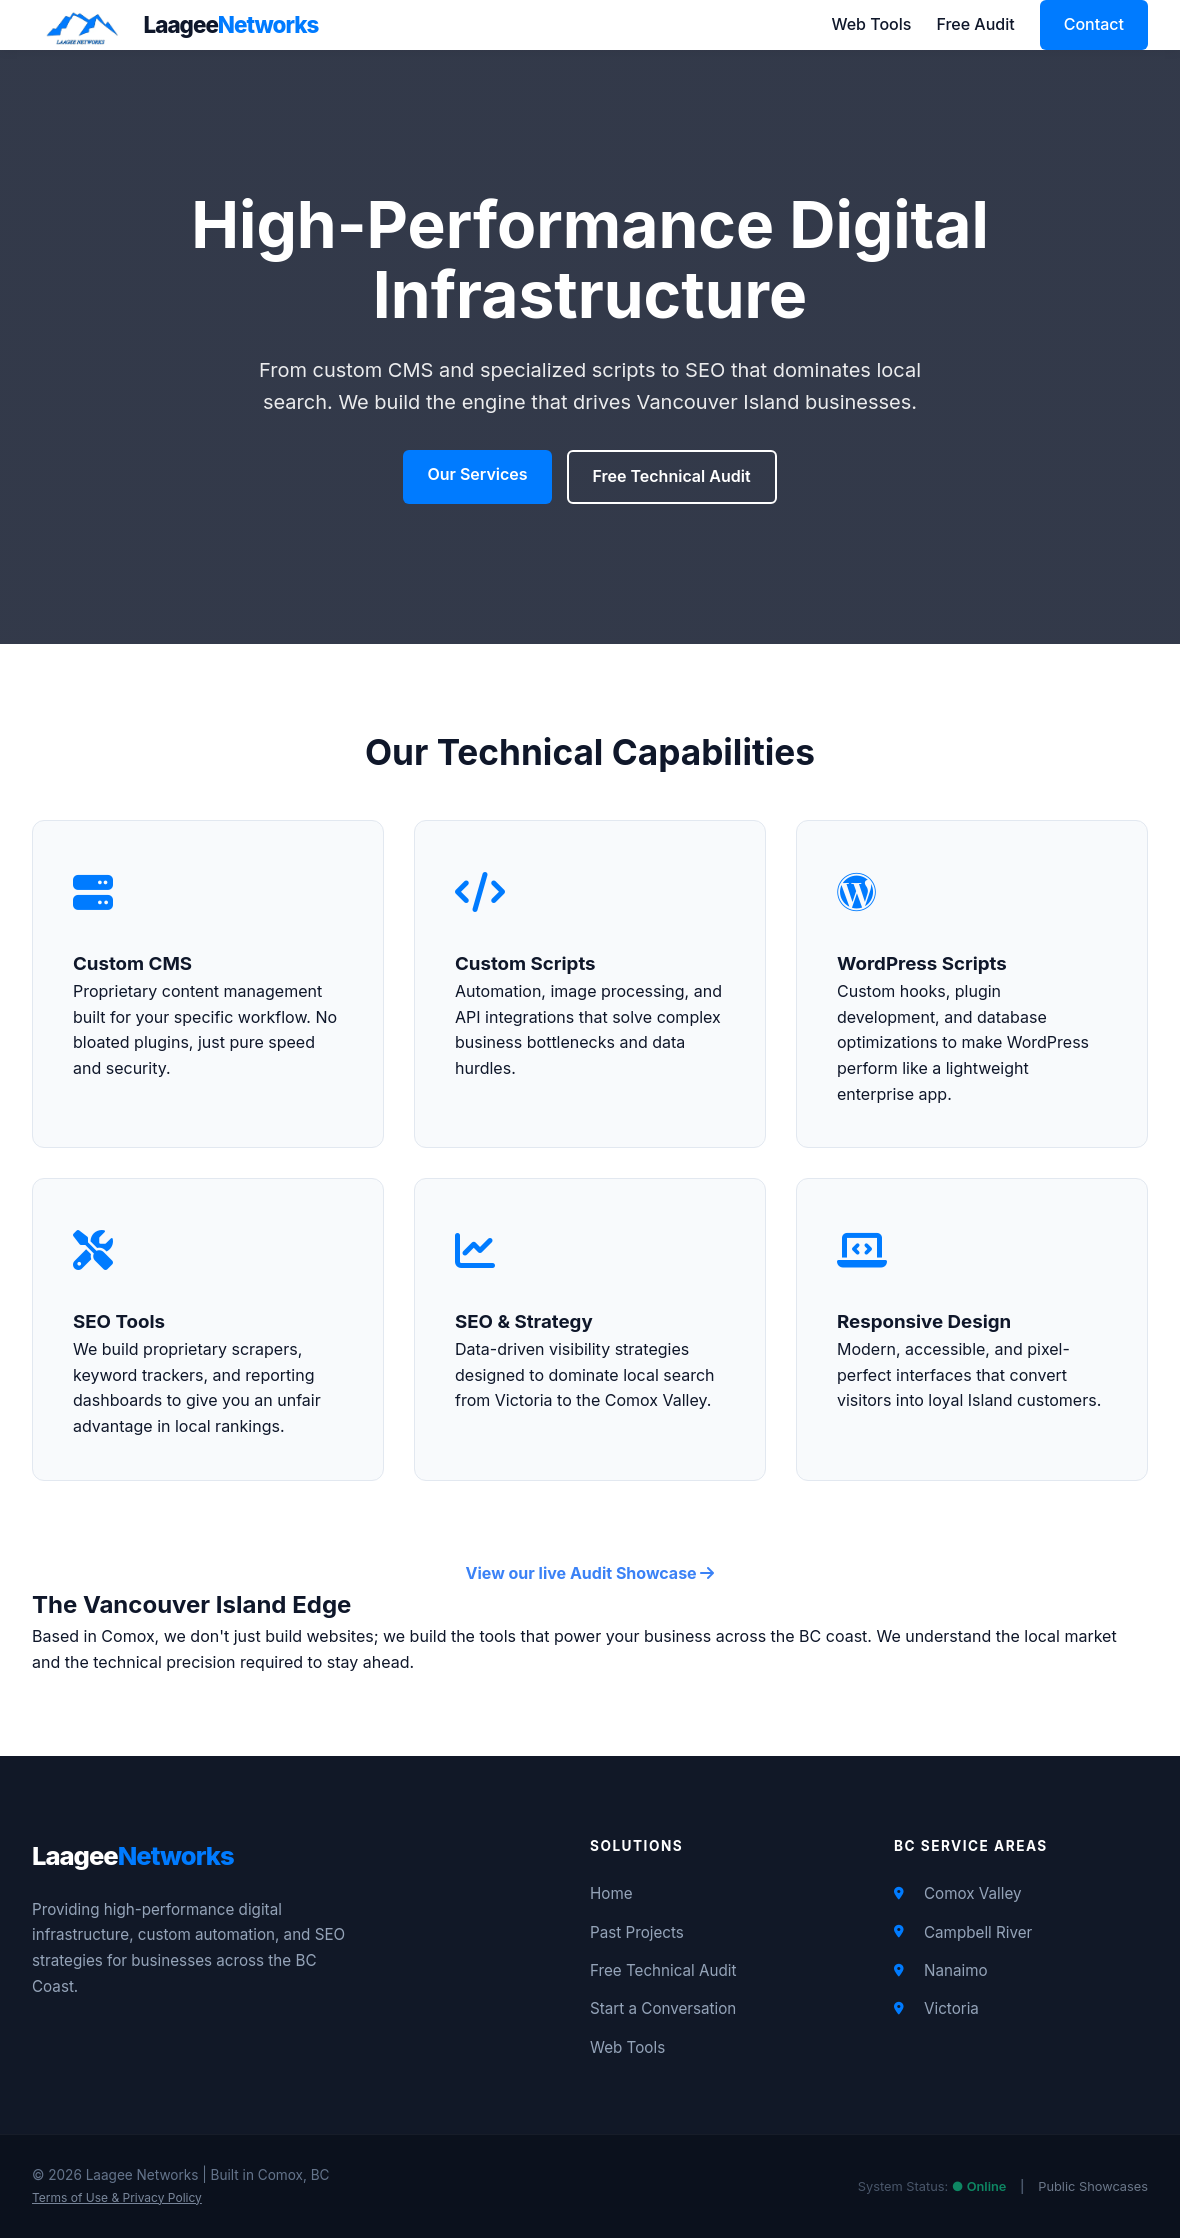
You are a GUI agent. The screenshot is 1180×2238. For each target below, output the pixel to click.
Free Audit (975, 24)
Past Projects (637, 1932)
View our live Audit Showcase (590, 1573)
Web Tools (871, 24)
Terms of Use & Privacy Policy (117, 2197)
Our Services (477, 474)
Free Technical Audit (672, 476)
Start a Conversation (663, 2008)
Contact (1094, 24)
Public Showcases (1093, 2186)
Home (611, 1893)
